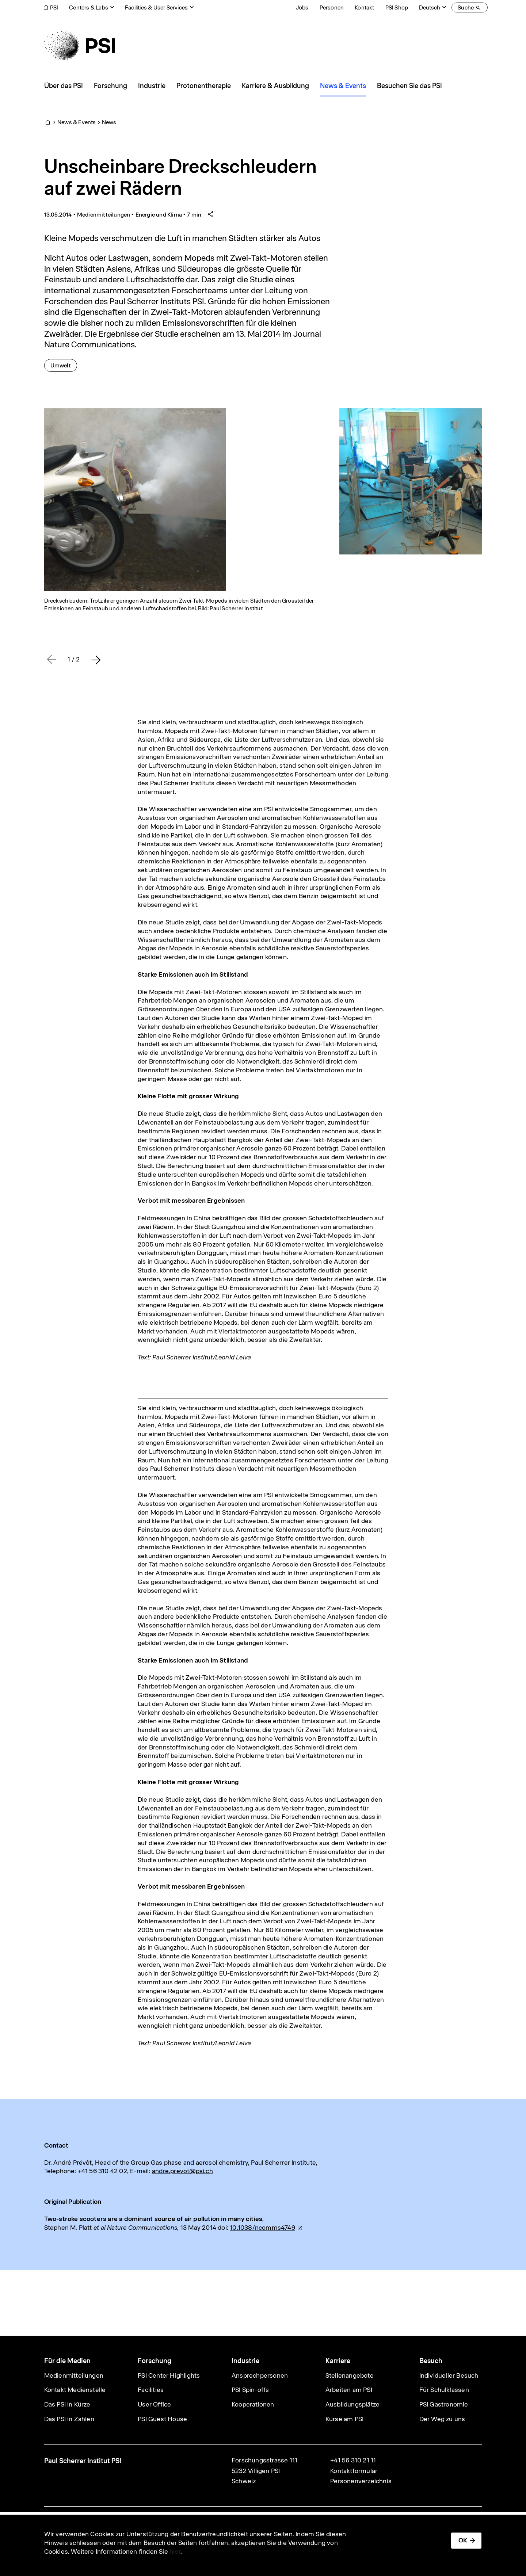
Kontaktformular (353, 2470)
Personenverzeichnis (361, 2481)
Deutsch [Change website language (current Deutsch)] (429, 7)
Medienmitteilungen (103, 214)
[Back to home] (79, 45)
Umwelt (63, 365)
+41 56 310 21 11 (353, 2460)
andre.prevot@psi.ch (182, 2171)
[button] (96, 659)
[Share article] (210, 214)
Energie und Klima (159, 214)
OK (462, 2540)
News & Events (76, 122)
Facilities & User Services (156, 7)
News (109, 122)
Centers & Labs (88, 7)
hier (174, 2551)
